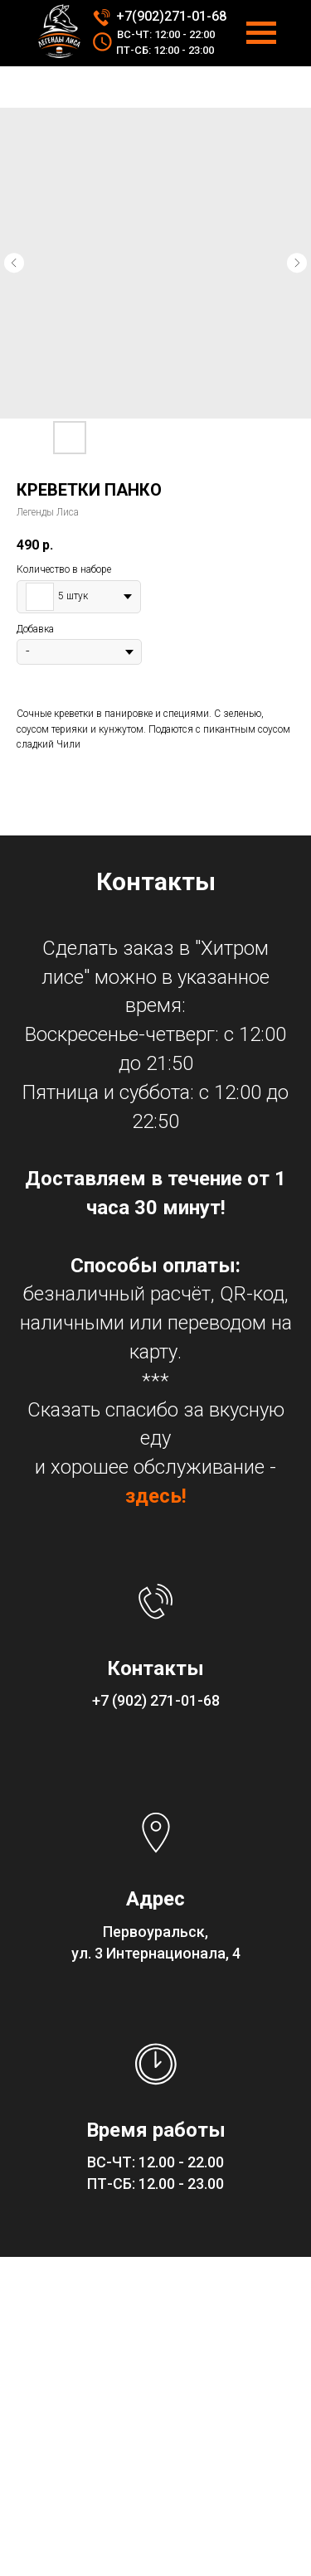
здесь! (156, 1496)
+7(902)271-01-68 (171, 16)
